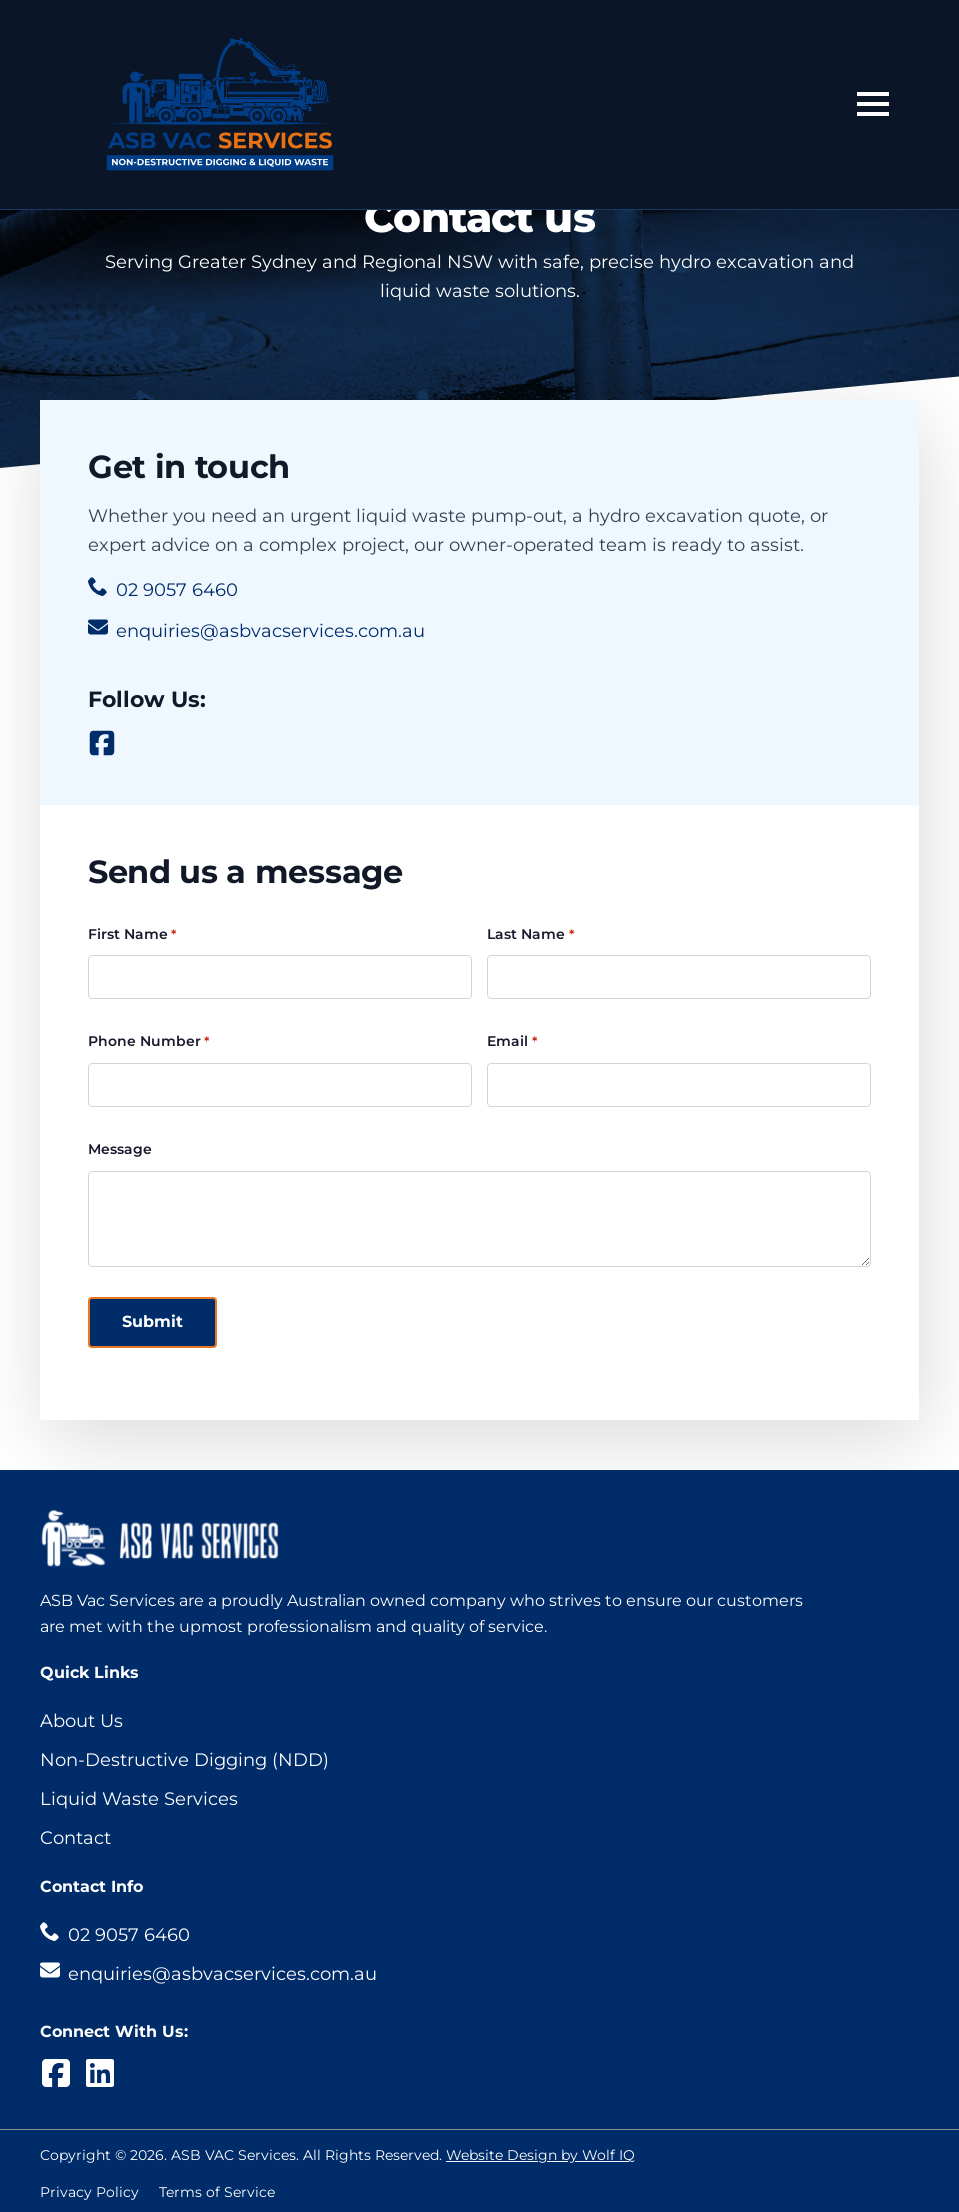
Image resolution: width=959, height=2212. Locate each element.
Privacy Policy (89, 2192)
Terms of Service (217, 2192)
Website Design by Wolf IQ (540, 2155)
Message (120, 1149)
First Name (132, 934)
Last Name (530, 934)
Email (511, 1041)
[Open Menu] (873, 104)
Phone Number (148, 1041)
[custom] (102, 743)
